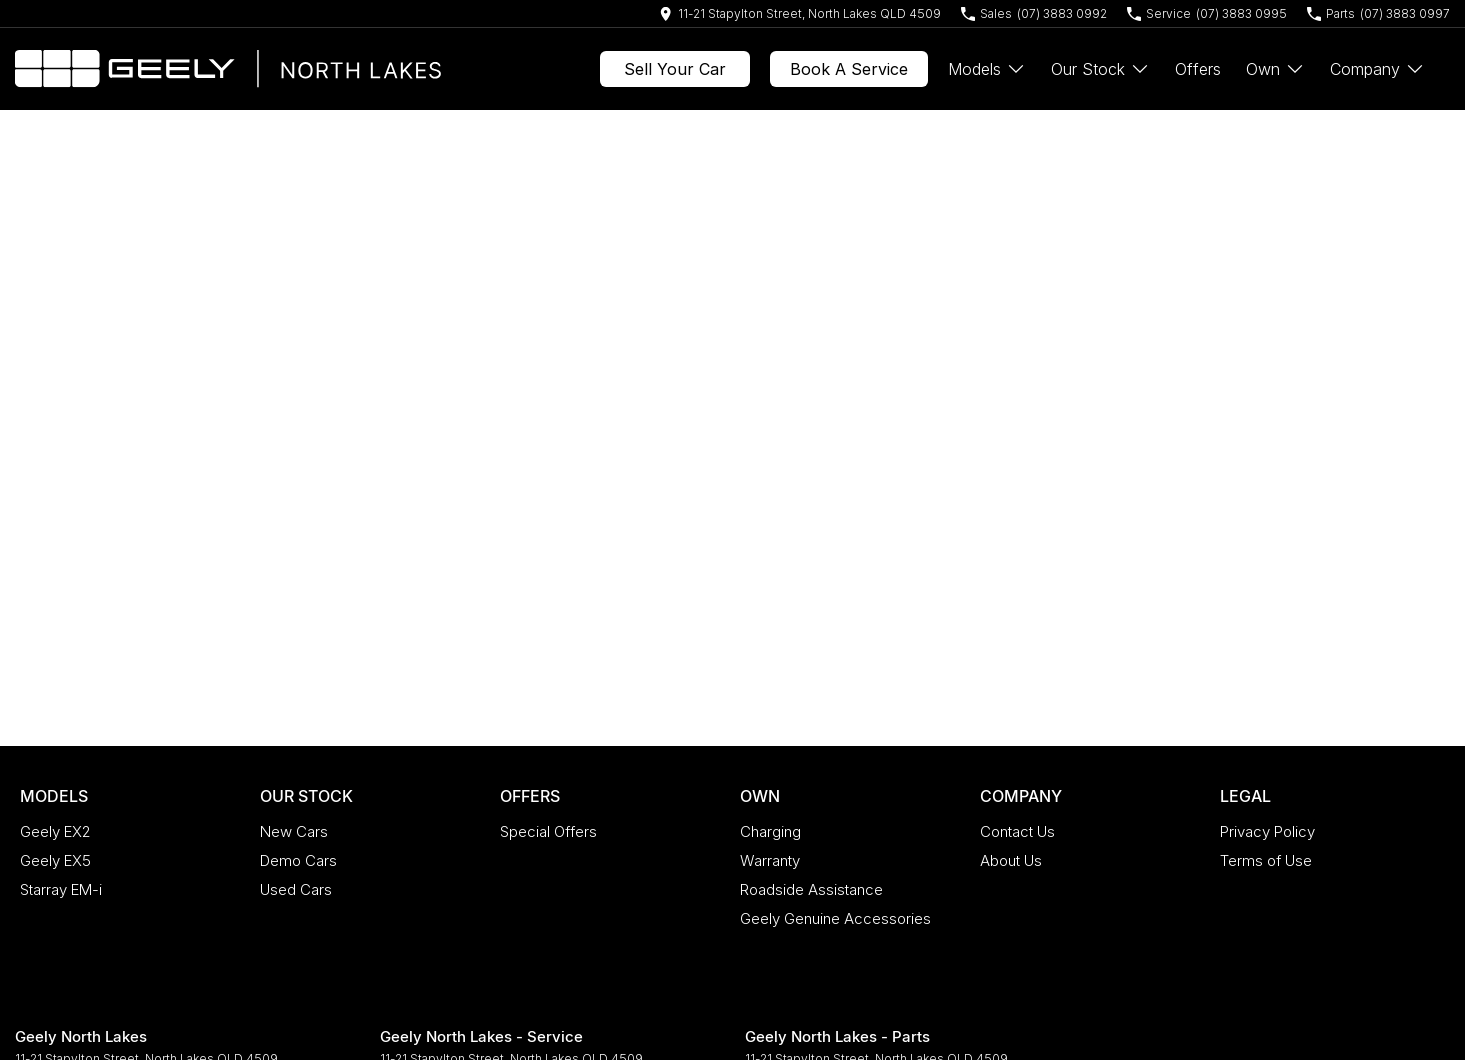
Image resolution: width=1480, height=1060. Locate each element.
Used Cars (296, 889)
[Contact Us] (800, 13)
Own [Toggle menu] (1275, 69)
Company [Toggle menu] (1377, 69)
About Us (1011, 860)
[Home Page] (228, 69)
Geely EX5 (55, 860)
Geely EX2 (55, 831)
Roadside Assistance (811, 889)
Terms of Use (1266, 860)
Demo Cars (298, 860)
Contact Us (1017, 831)
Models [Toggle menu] (987, 69)
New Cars (294, 831)
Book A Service (849, 69)
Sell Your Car (675, 69)
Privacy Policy (1267, 831)
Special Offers (548, 831)
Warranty (770, 860)
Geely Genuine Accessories (835, 918)
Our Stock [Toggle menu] (1100, 69)
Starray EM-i (61, 889)
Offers (1198, 69)
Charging (770, 831)
